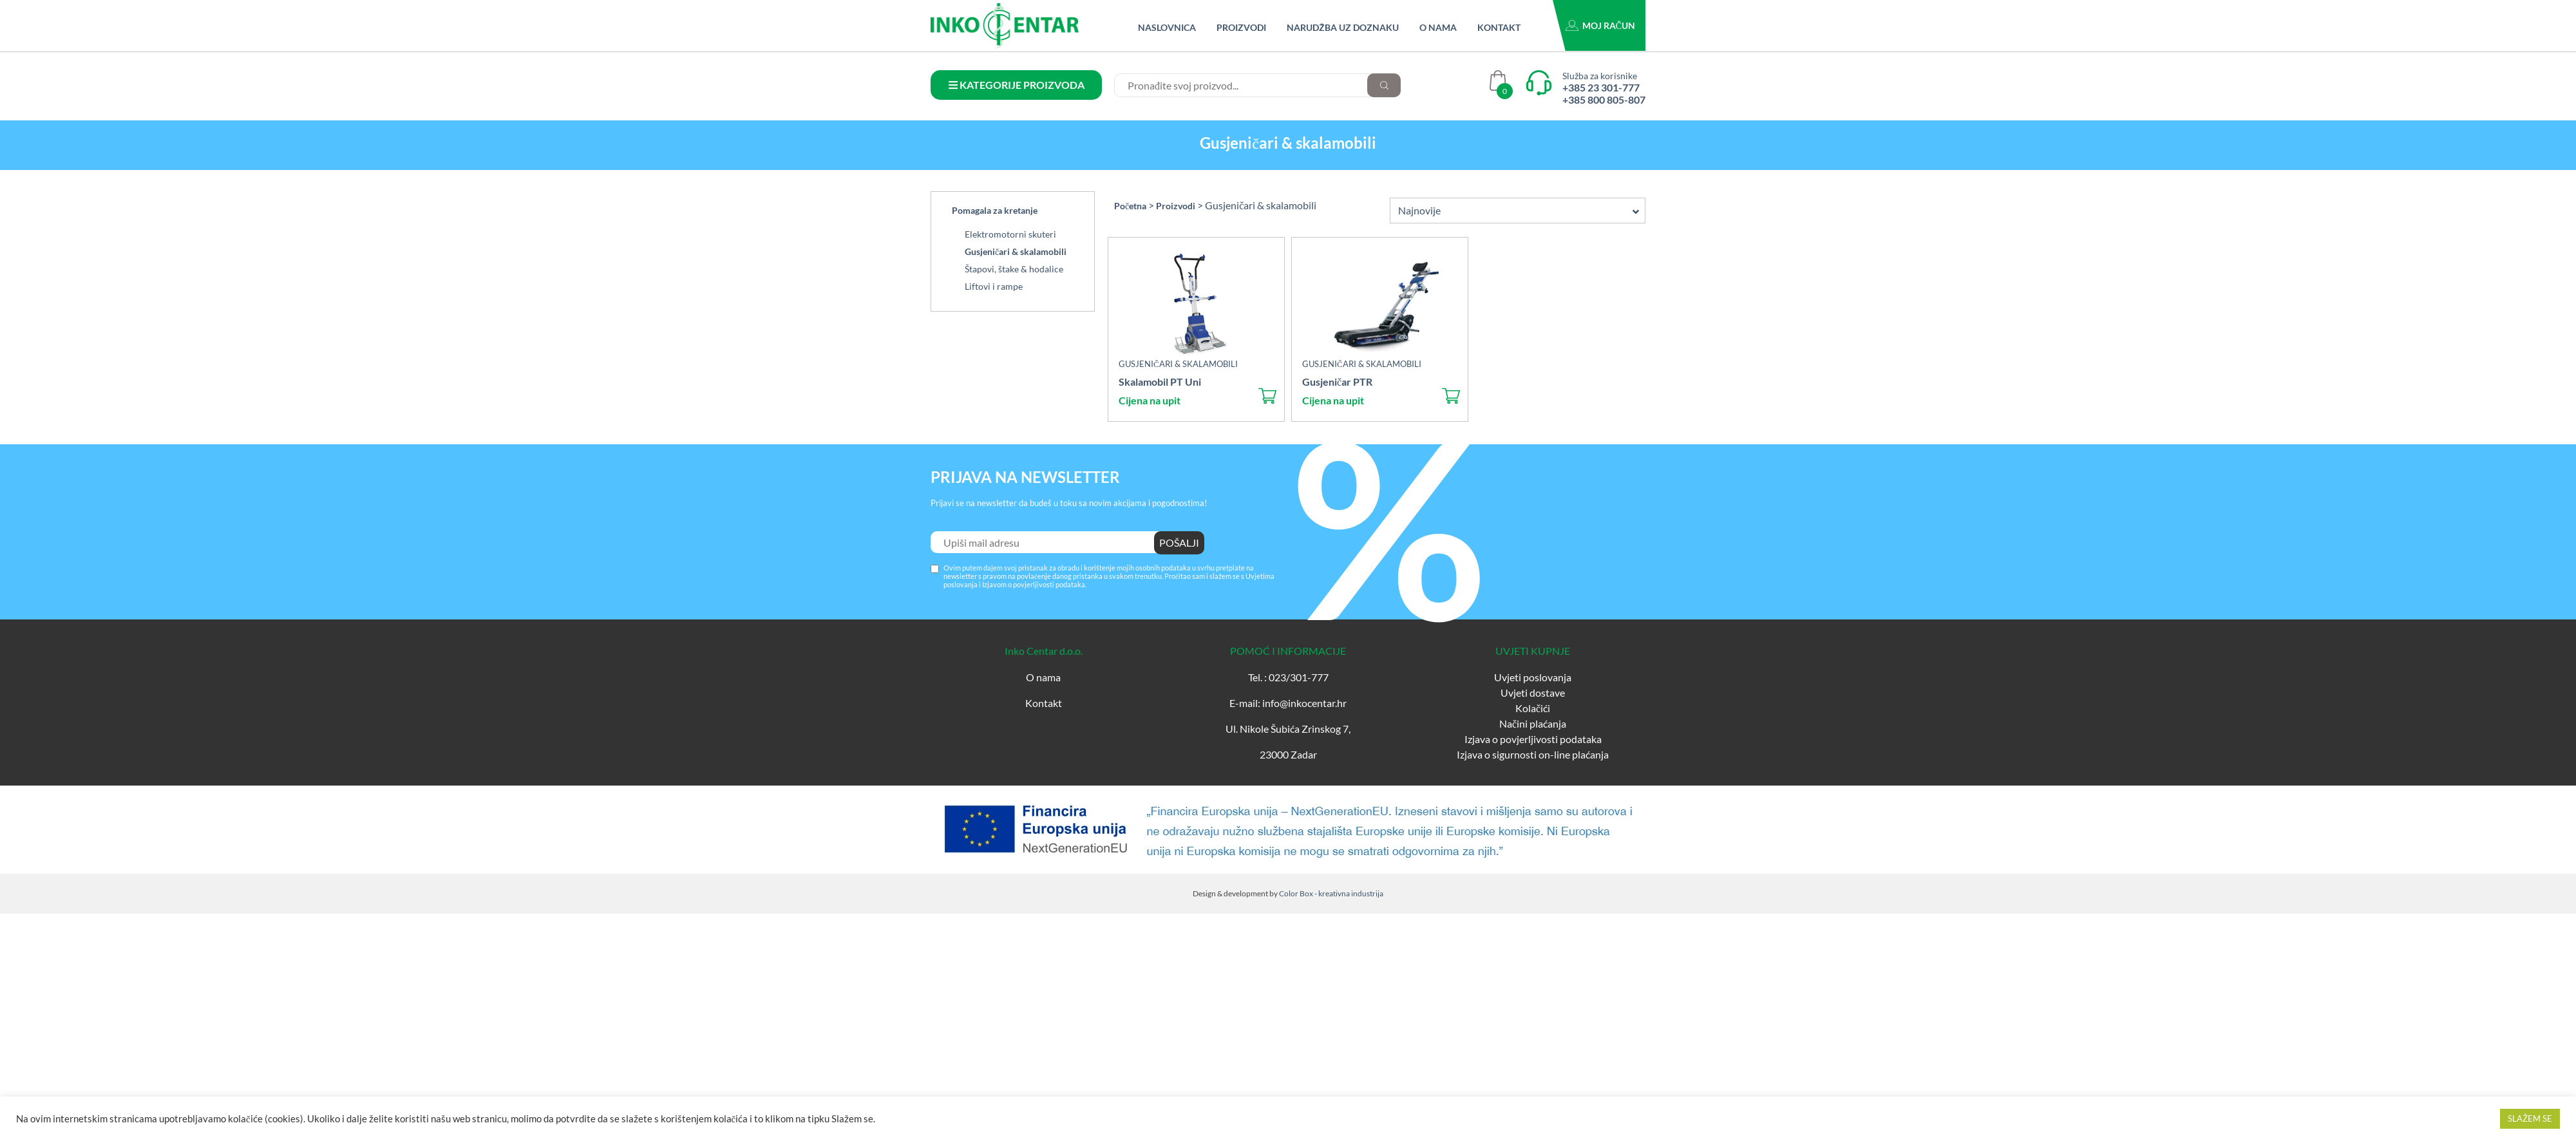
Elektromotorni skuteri (1010, 234)
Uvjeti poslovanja (1532, 677)
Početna (1130, 205)
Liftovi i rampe (994, 286)
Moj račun (1608, 25)
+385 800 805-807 (1603, 99)
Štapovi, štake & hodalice (1014, 268)
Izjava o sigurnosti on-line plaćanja (1533, 754)
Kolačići (1532, 708)
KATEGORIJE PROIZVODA (1016, 85)
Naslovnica (1167, 27)
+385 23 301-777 (1601, 87)
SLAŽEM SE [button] (2530, 1118)
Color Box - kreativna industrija (1331, 893)
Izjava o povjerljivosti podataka (1533, 739)
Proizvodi (1241, 27)
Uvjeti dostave (1533, 692)
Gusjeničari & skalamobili (1015, 251)
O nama (1438, 27)
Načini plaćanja (1532, 723)
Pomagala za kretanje (994, 210)
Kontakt (1498, 27)
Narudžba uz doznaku (1343, 27)
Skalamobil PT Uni (1160, 381)
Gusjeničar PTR (1337, 381)
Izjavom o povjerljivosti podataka (1033, 584)
